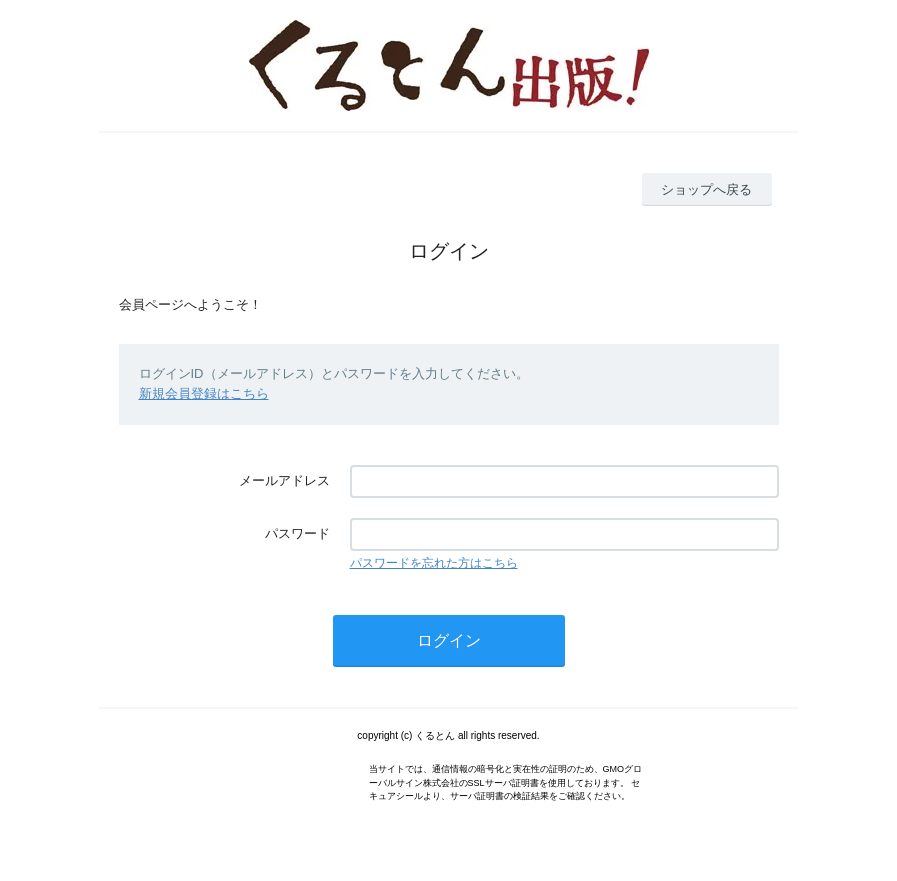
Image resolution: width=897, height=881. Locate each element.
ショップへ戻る (706, 189)
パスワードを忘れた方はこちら (434, 563)
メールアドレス (284, 480)
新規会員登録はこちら (204, 393)
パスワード (297, 533)
